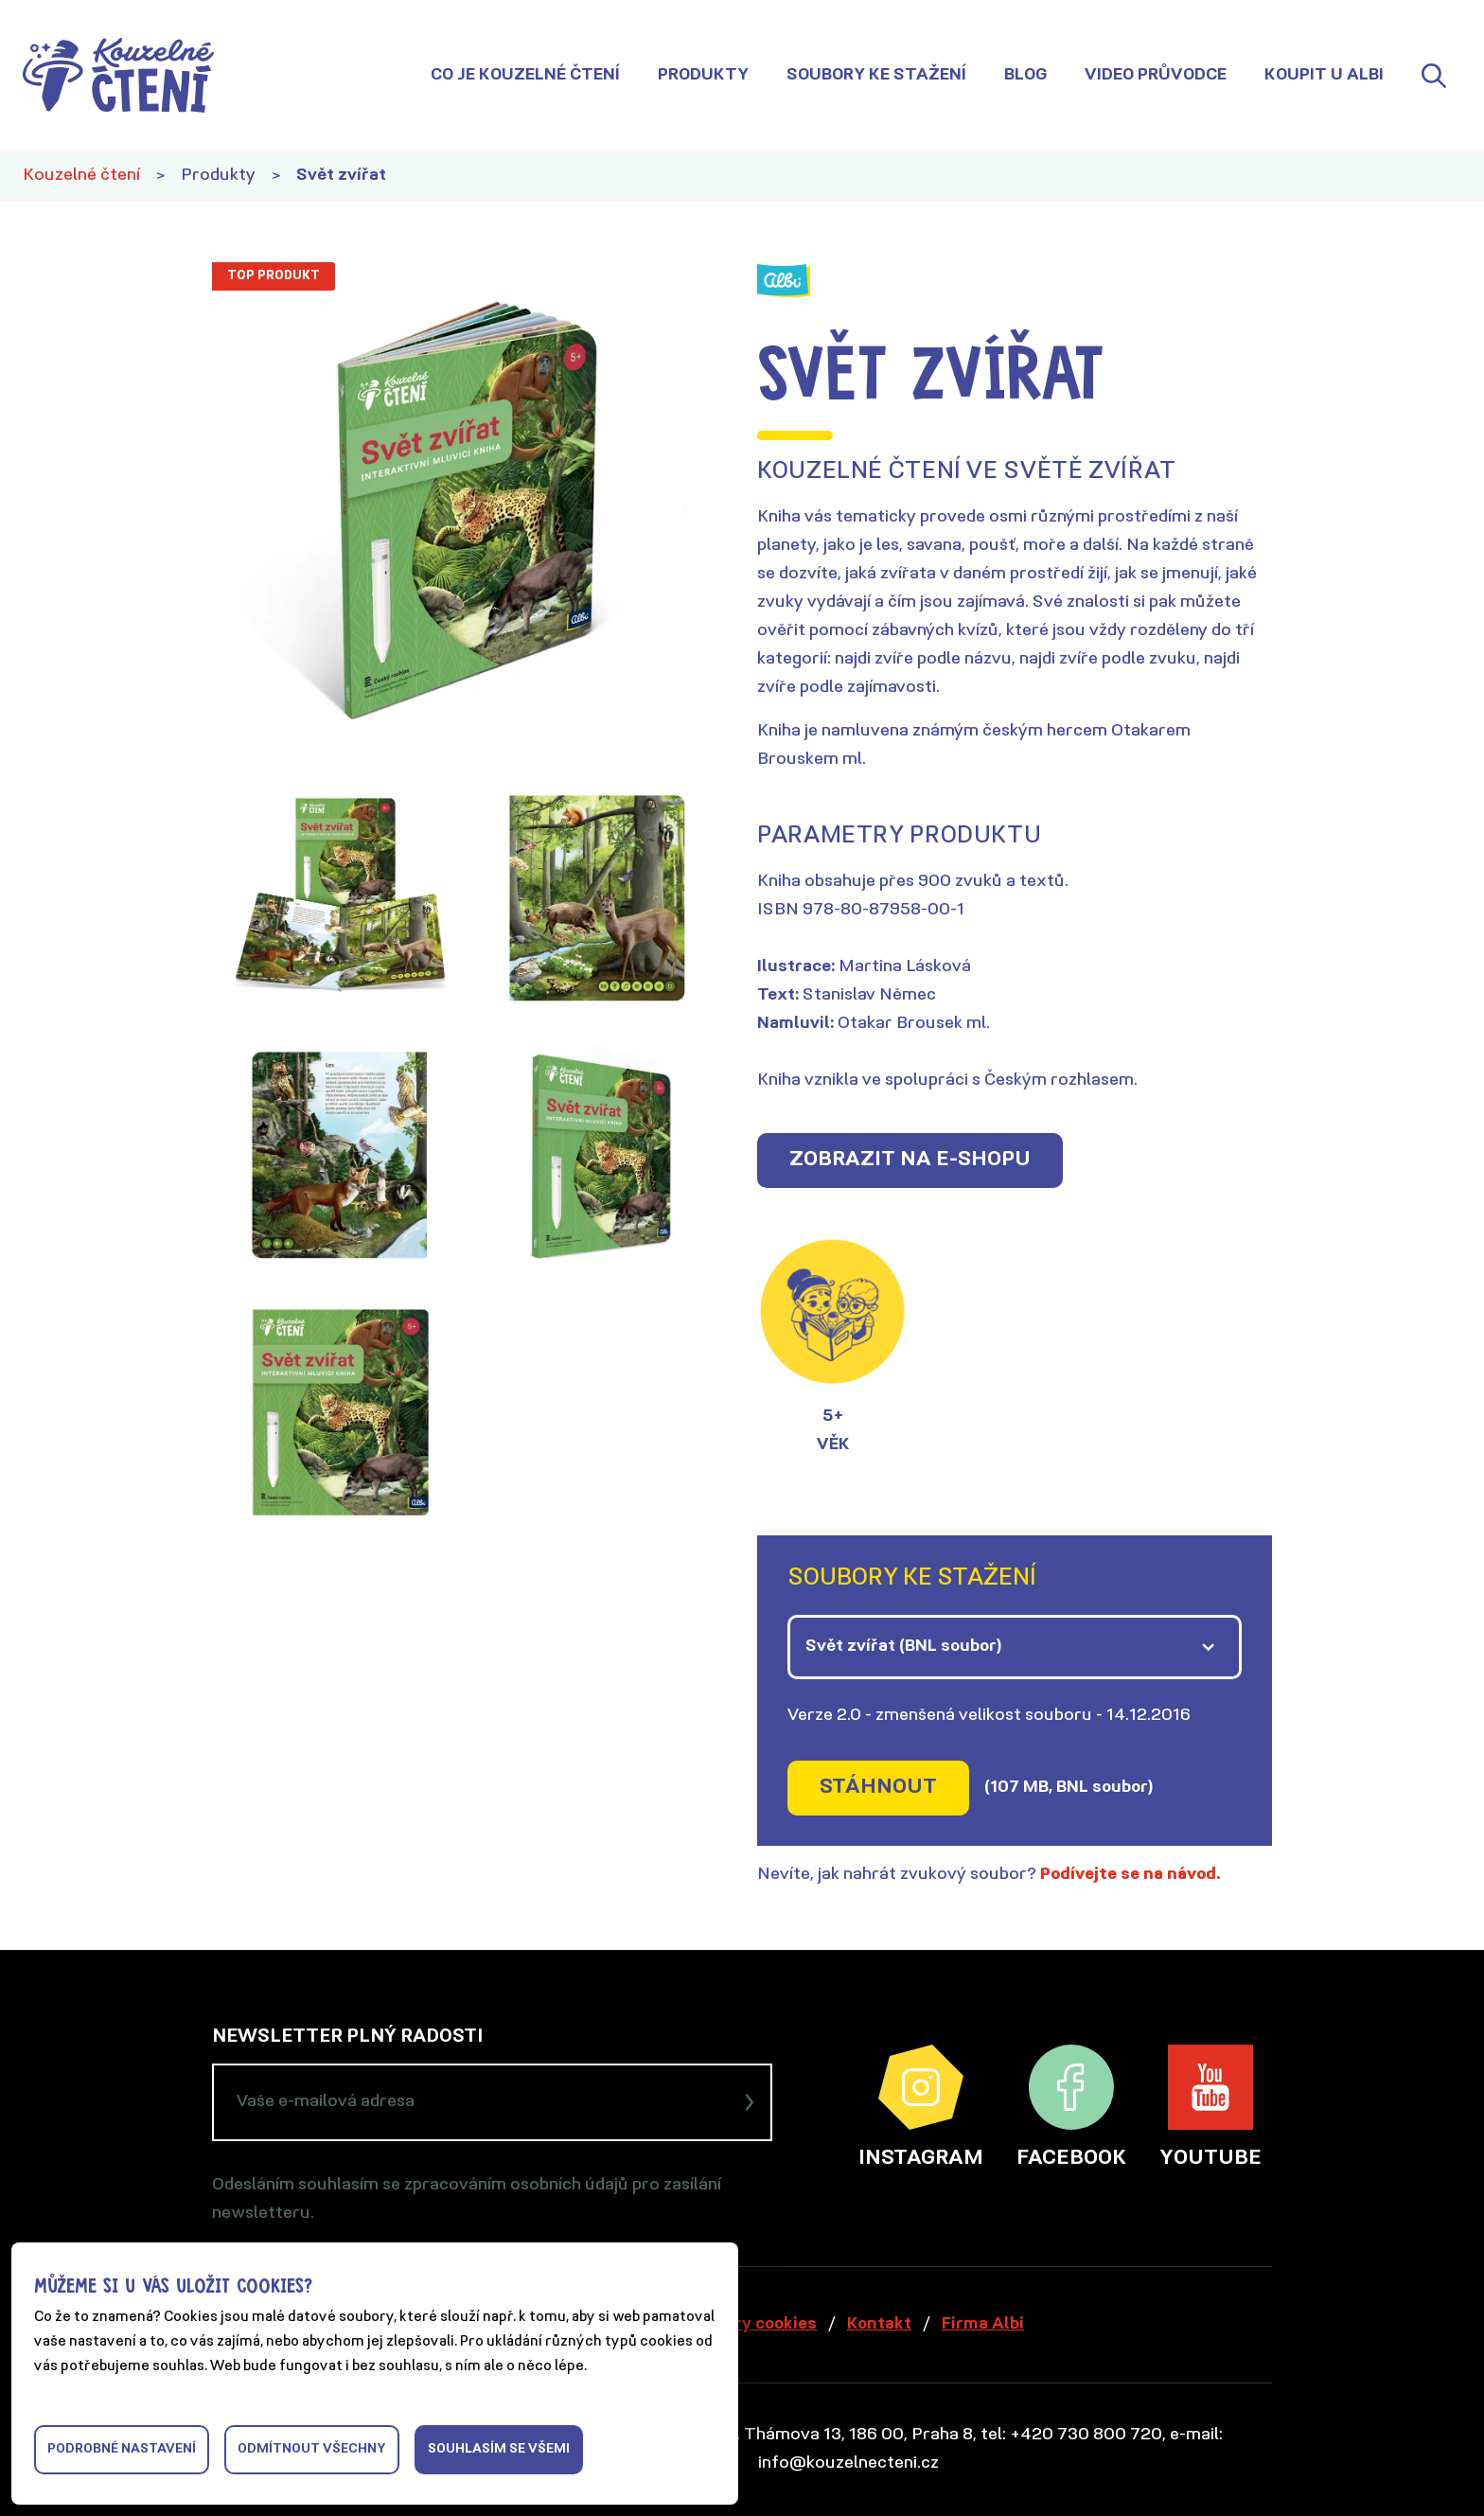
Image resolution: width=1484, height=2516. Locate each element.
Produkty (703, 75)
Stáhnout (878, 1787)
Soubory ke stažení (876, 75)
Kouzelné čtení (81, 176)
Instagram (920, 2107)
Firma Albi (983, 2324)
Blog (1025, 75)
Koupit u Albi (1324, 75)
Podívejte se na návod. (1130, 1875)
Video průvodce (1156, 75)
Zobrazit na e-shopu (910, 1160)
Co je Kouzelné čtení (525, 75)
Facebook (1071, 2107)
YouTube (1210, 2107)
